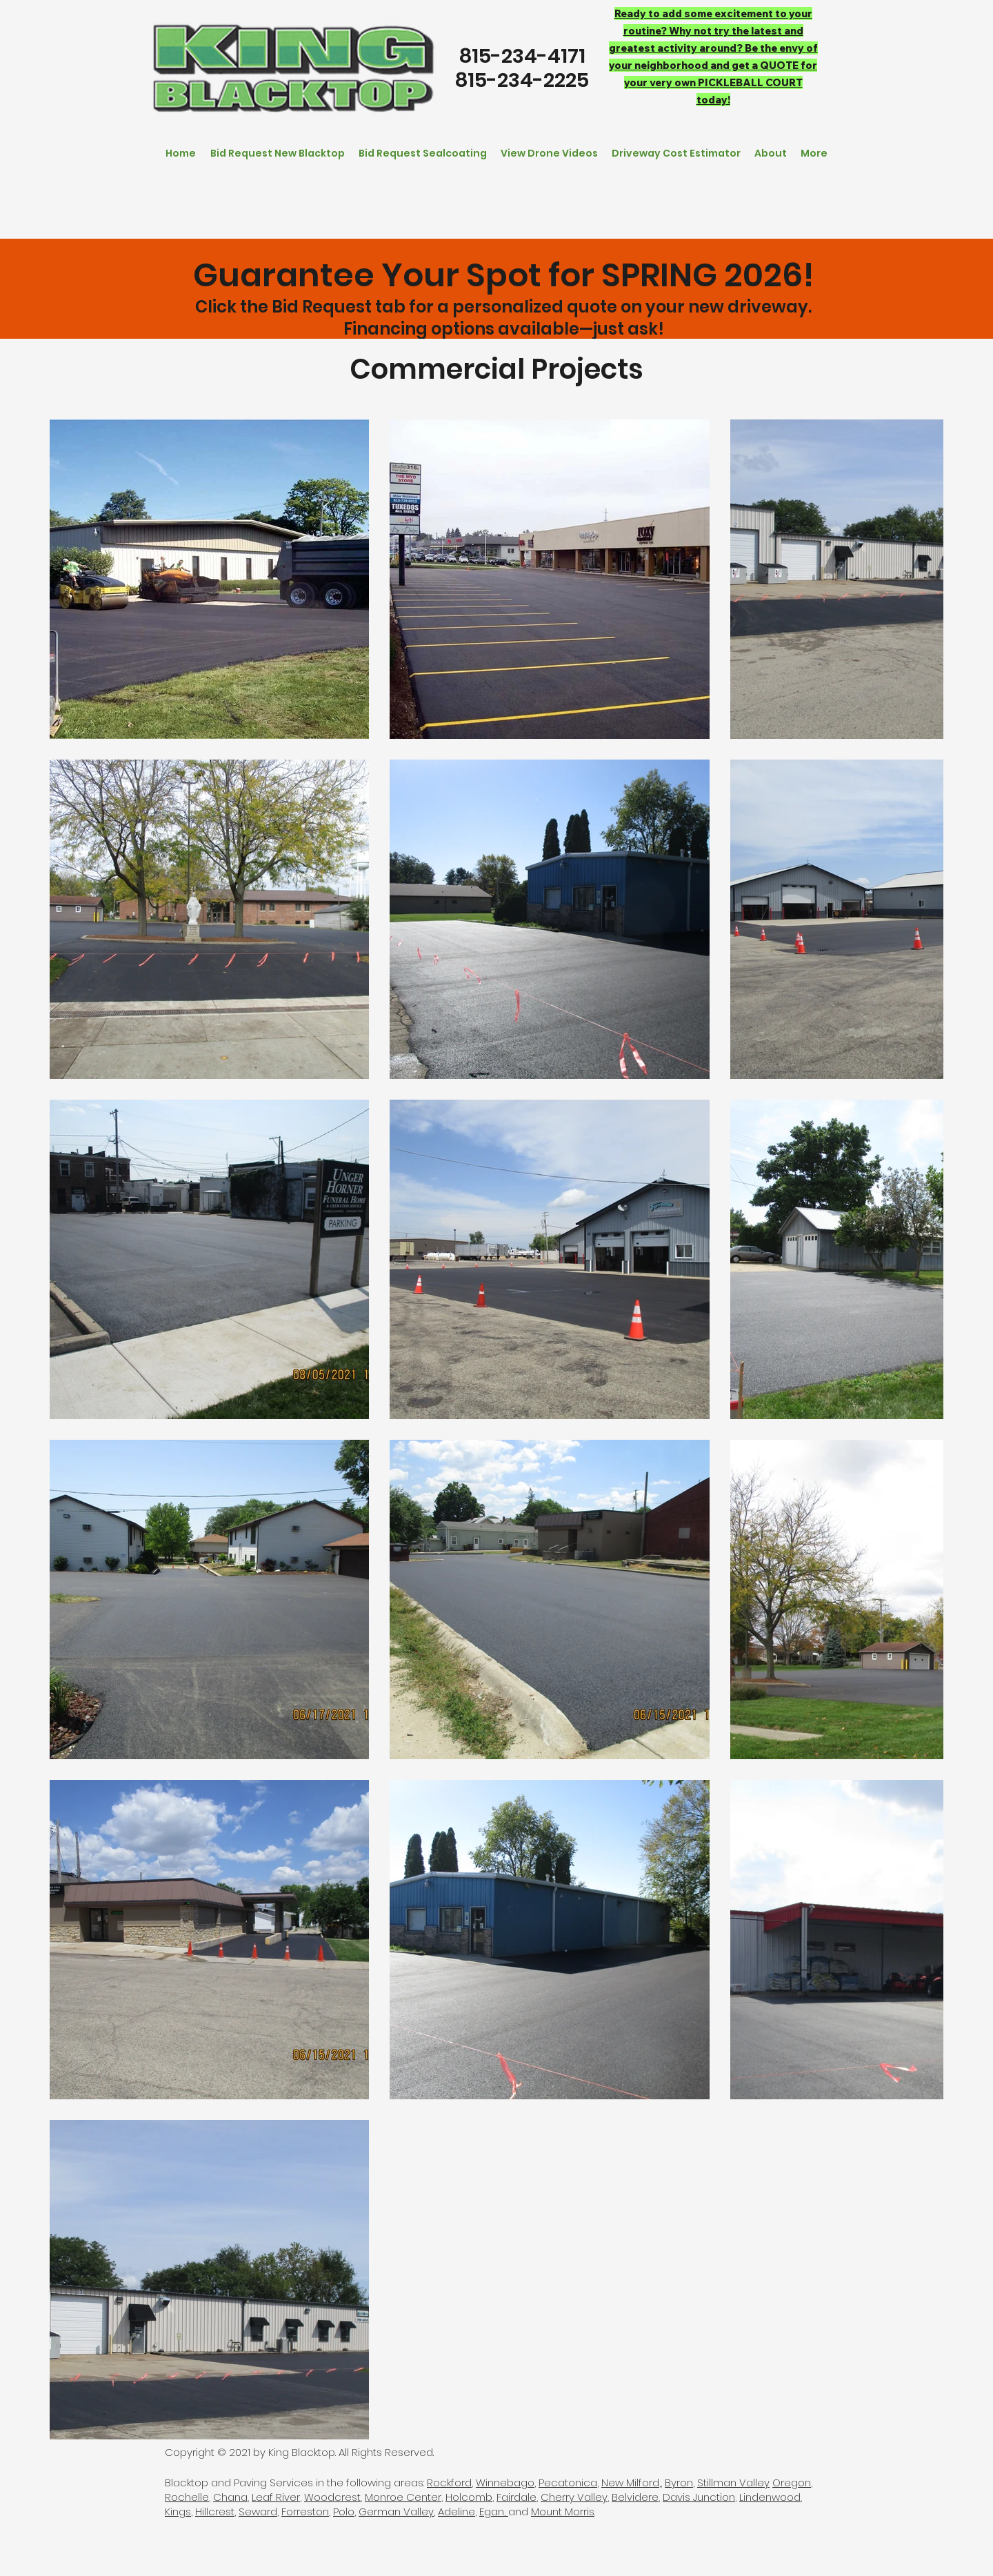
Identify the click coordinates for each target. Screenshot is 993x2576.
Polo (343, 2511)
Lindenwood (770, 2497)
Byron (679, 2482)
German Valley (396, 2511)
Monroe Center (403, 2497)
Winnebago (505, 2482)
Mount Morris (562, 2511)
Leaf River (276, 2497)
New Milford (630, 2482)
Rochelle (187, 2497)
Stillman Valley (733, 2482)
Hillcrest (214, 2511)
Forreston (305, 2511)
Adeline (456, 2511)
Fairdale (516, 2497)
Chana (230, 2497)
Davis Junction (699, 2497)
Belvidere (635, 2497)
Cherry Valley (574, 2497)
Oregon (791, 2482)
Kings (178, 2511)
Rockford (449, 2482)
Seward (258, 2511)
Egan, (493, 2511)
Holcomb (468, 2497)
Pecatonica (568, 2482)
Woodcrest (332, 2497)
